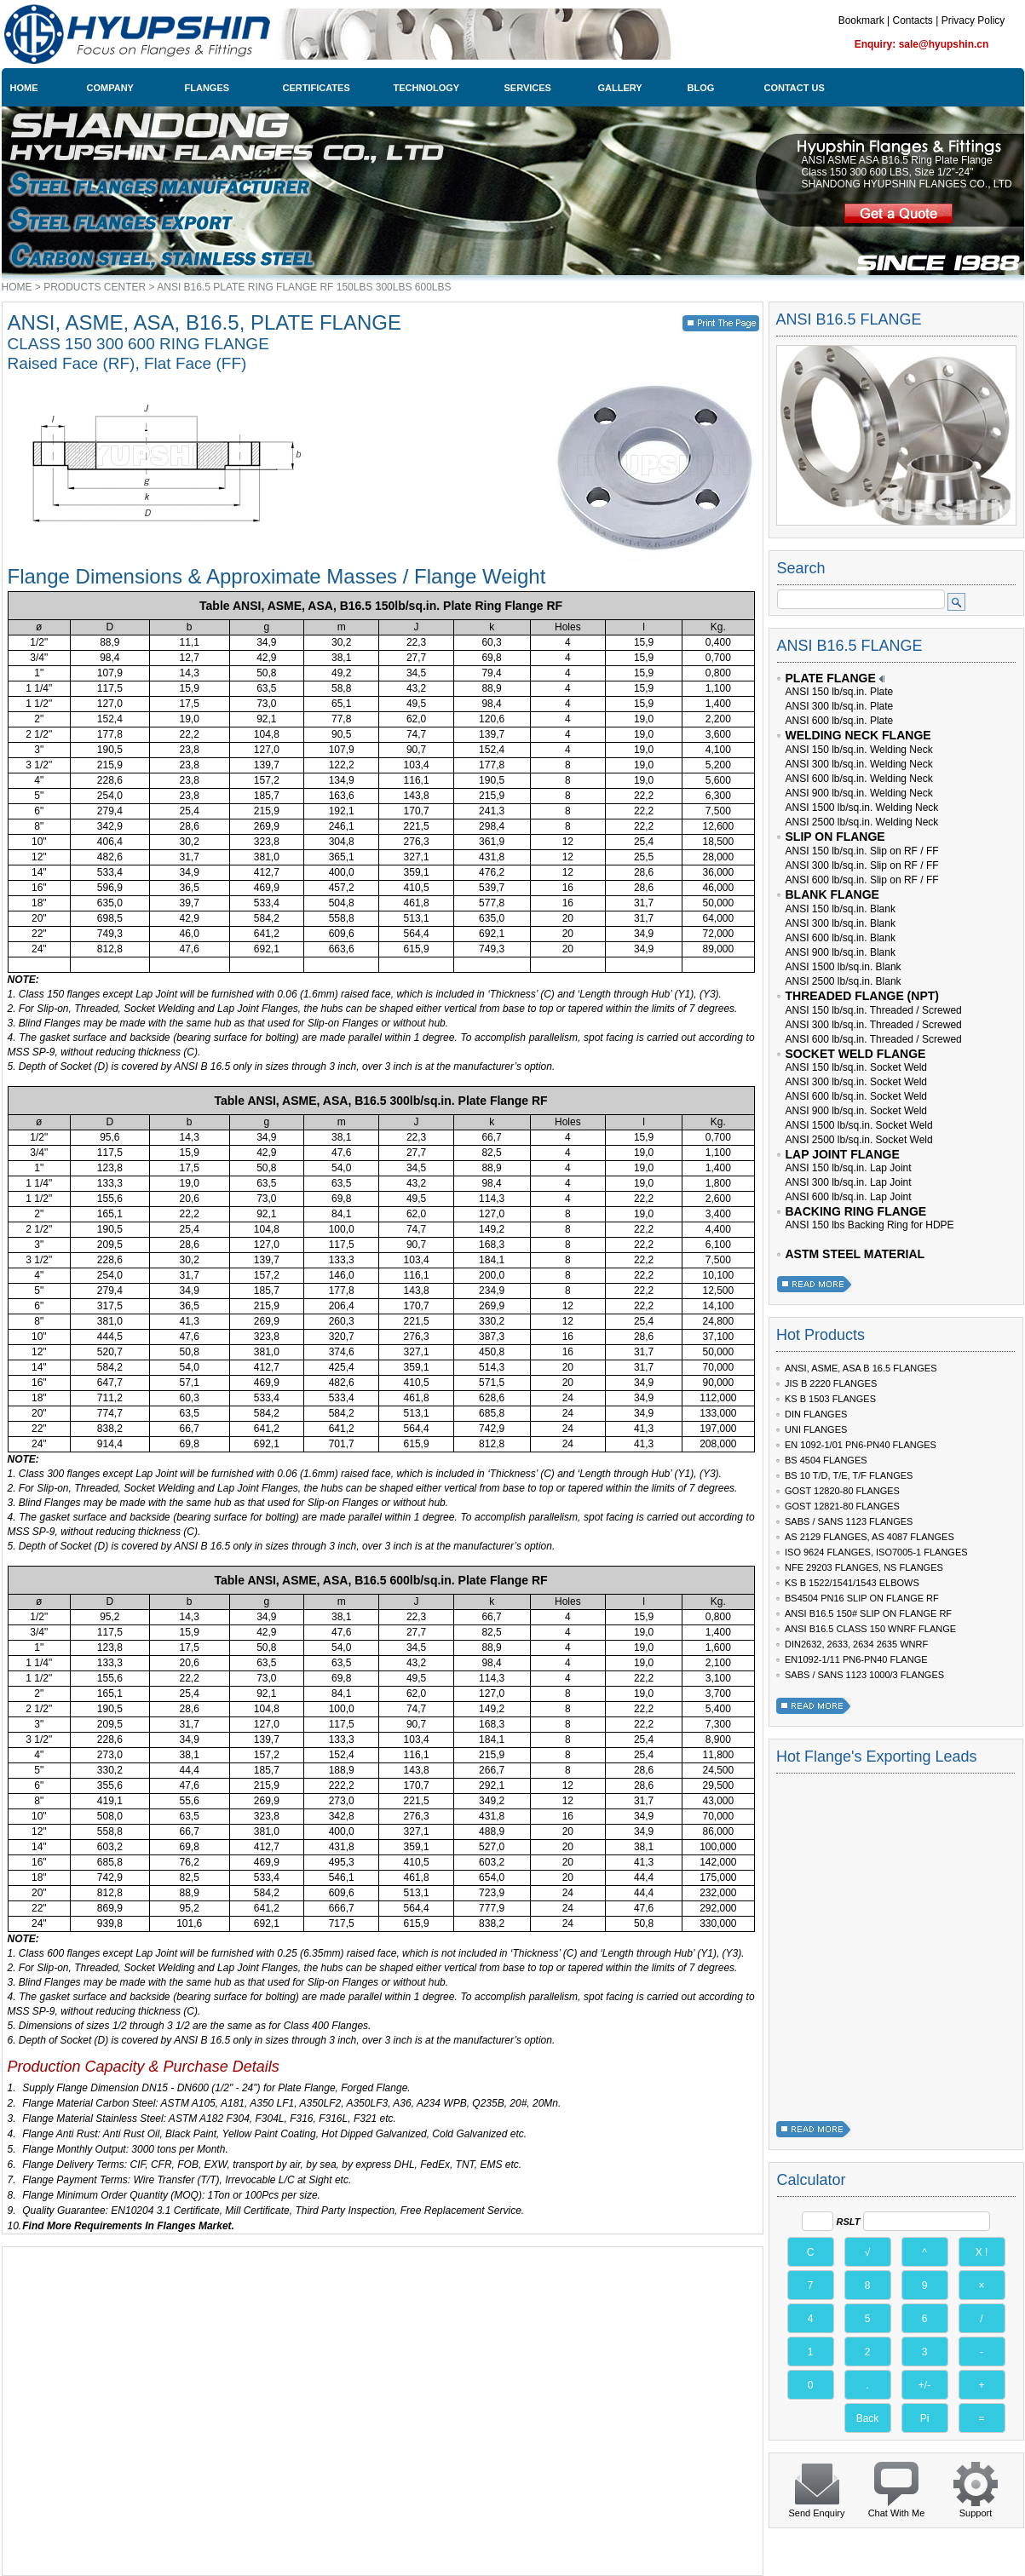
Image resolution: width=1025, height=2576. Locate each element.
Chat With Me (896, 2513)
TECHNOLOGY (427, 88)
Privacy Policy (973, 20)
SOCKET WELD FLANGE (856, 1054)
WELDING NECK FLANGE (858, 735)
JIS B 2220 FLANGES (831, 1383)
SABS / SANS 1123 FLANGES (849, 1521)
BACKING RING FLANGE (856, 1211)
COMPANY (110, 88)
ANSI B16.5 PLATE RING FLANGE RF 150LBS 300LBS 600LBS (304, 287)
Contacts (912, 20)
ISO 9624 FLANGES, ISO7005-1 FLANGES (876, 1552)
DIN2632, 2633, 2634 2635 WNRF (856, 1644)
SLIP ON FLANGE (835, 836)
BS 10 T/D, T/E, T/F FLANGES (849, 1475)
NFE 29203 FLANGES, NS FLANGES (864, 1567)
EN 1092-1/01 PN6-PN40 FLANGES (860, 1445)
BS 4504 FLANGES (826, 1460)
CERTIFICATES (316, 88)
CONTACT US (794, 88)
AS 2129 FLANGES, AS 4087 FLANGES (869, 1537)
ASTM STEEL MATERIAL (855, 1254)
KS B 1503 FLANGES (830, 1399)
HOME (24, 88)
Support (976, 2513)
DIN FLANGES (816, 1414)
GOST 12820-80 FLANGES (842, 1491)
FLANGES (207, 88)
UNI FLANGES (816, 1429)
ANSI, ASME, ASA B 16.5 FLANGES (861, 1368)
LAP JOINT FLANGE (843, 1154)
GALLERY (620, 88)
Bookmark (861, 20)
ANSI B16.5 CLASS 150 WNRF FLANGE (870, 1629)
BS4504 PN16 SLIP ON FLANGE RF (862, 1598)
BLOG (701, 88)
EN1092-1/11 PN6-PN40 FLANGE (856, 1659)
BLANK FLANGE (832, 894)
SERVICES (527, 88)
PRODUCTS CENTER (94, 287)
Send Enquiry (816, 2513)
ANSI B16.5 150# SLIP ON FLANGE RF (868, 1613)
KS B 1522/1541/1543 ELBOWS (852, 1583)
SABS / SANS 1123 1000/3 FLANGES (864, 1675)
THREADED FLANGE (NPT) (862, 996)
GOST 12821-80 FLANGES (842, 1506)
